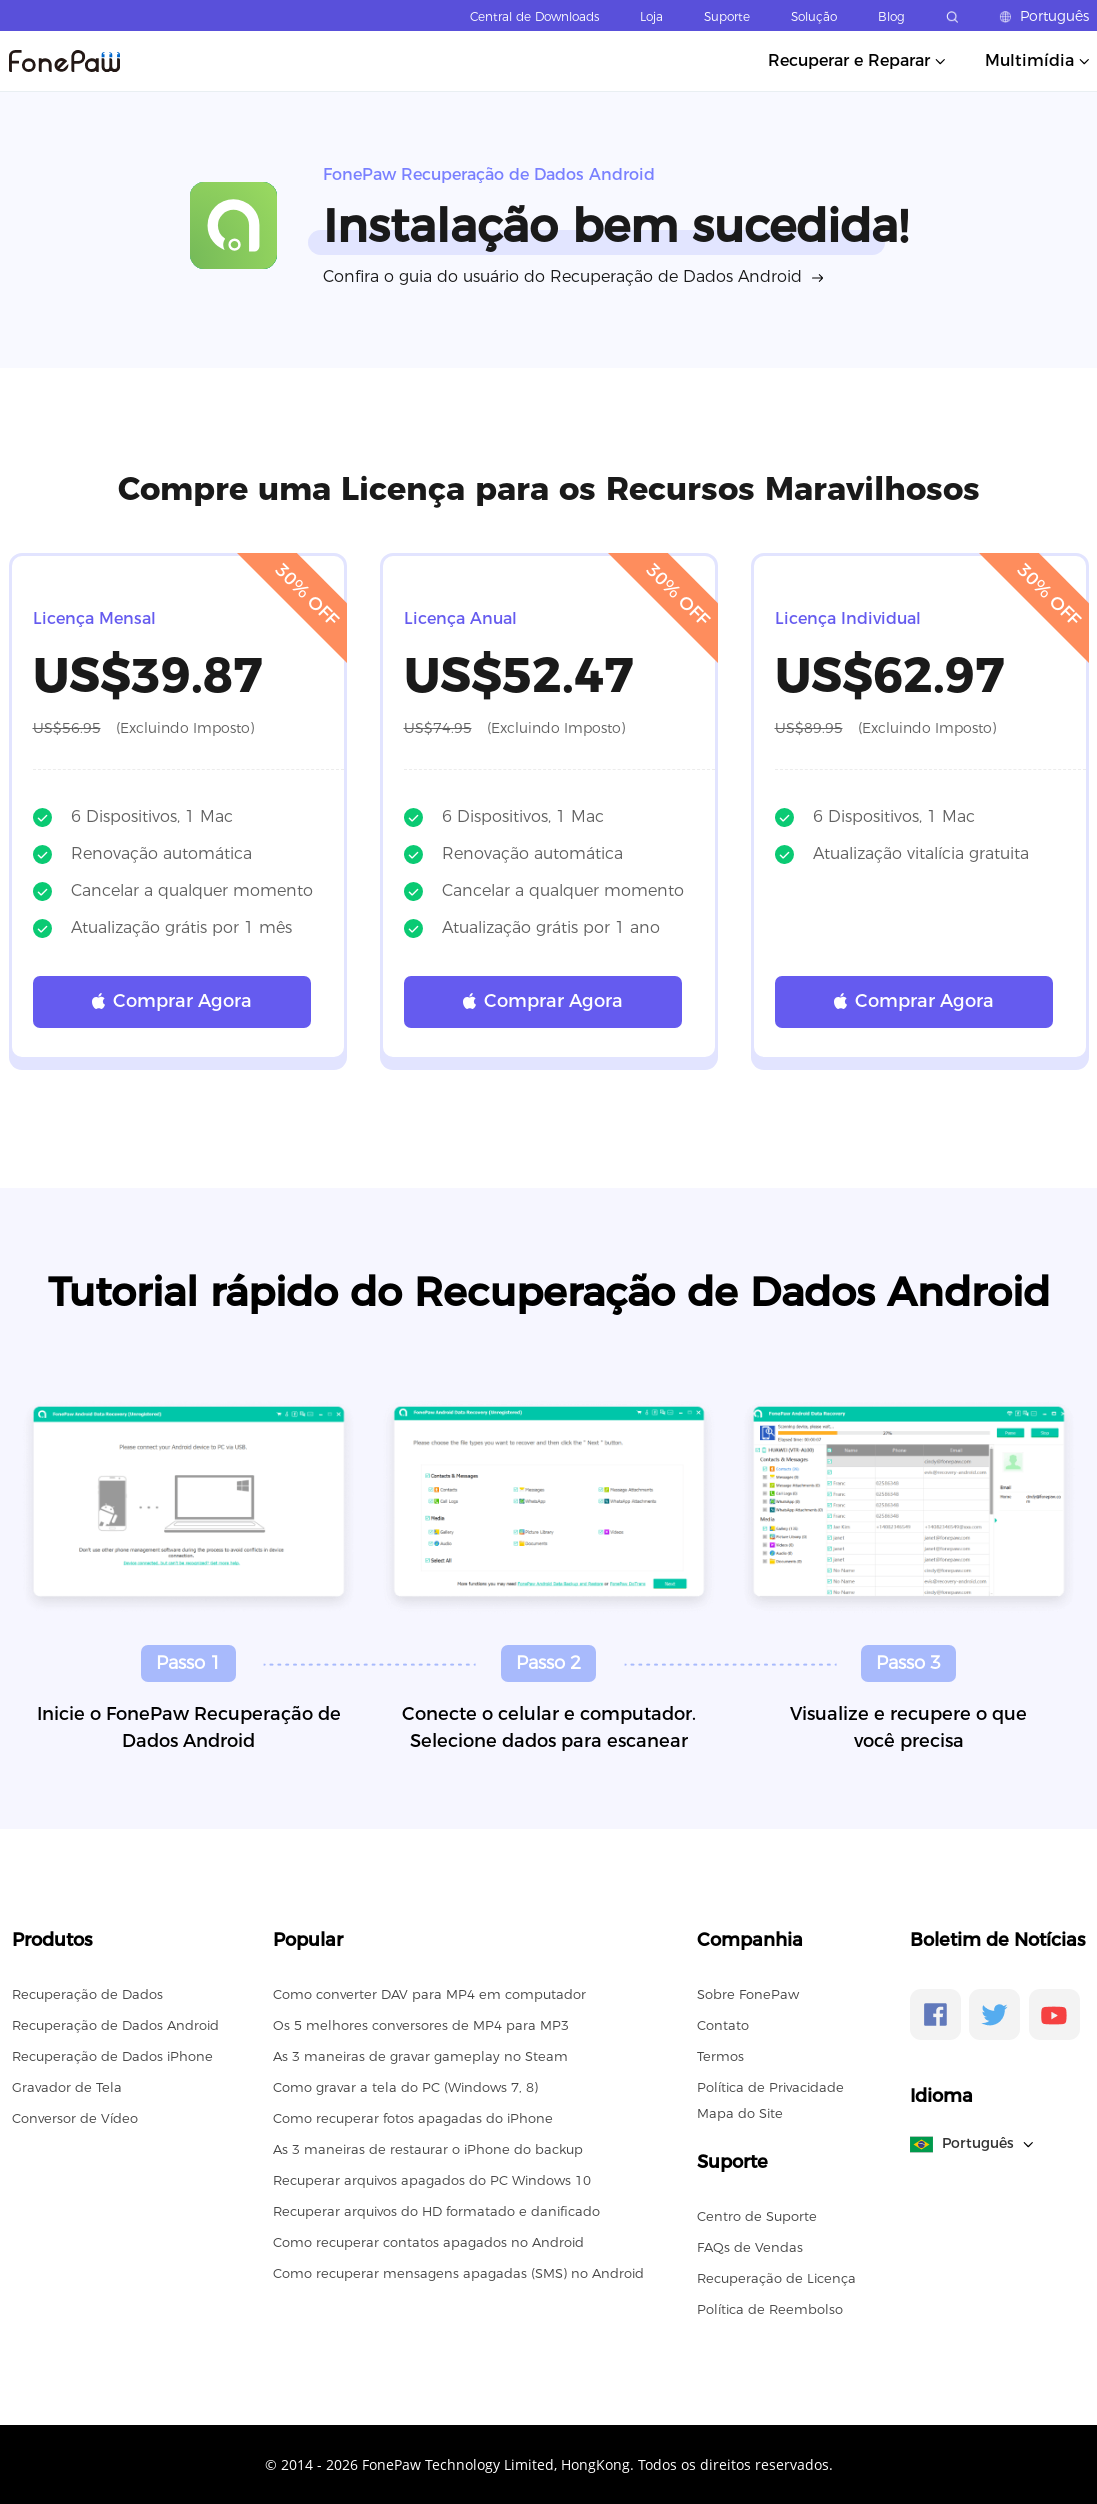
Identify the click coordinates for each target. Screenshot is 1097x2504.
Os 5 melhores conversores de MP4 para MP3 (421, 2025)
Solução (814, 16)
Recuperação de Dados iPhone (112, 2056)
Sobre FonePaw (748, 1994)
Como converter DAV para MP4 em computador (429, 1994)
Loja (651, 16)
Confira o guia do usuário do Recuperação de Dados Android (562, 276)
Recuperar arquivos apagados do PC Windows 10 (432, 2180)
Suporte (727, 16)
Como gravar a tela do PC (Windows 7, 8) (405, 2087)
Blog (891, 16)
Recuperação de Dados (87, 1994)
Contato (723, 2025)
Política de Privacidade (770, 2087)
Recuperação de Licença (776, 2278)
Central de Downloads (534, 16)
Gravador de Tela (67, 2087)
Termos (720, 2056)
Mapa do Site (740, 2113)
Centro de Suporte (757, 2216)
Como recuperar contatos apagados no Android (428, 2242)
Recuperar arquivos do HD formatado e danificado (436, 2211)
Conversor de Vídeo (75, 2118)
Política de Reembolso (770, 2309)
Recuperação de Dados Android (115, 2025)
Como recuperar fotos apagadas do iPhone (413, 2118)
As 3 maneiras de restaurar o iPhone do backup (428, 2149)
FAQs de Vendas (750, 2247)
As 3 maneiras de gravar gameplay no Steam (420, 2056)
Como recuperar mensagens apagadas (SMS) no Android (458, 2273)
